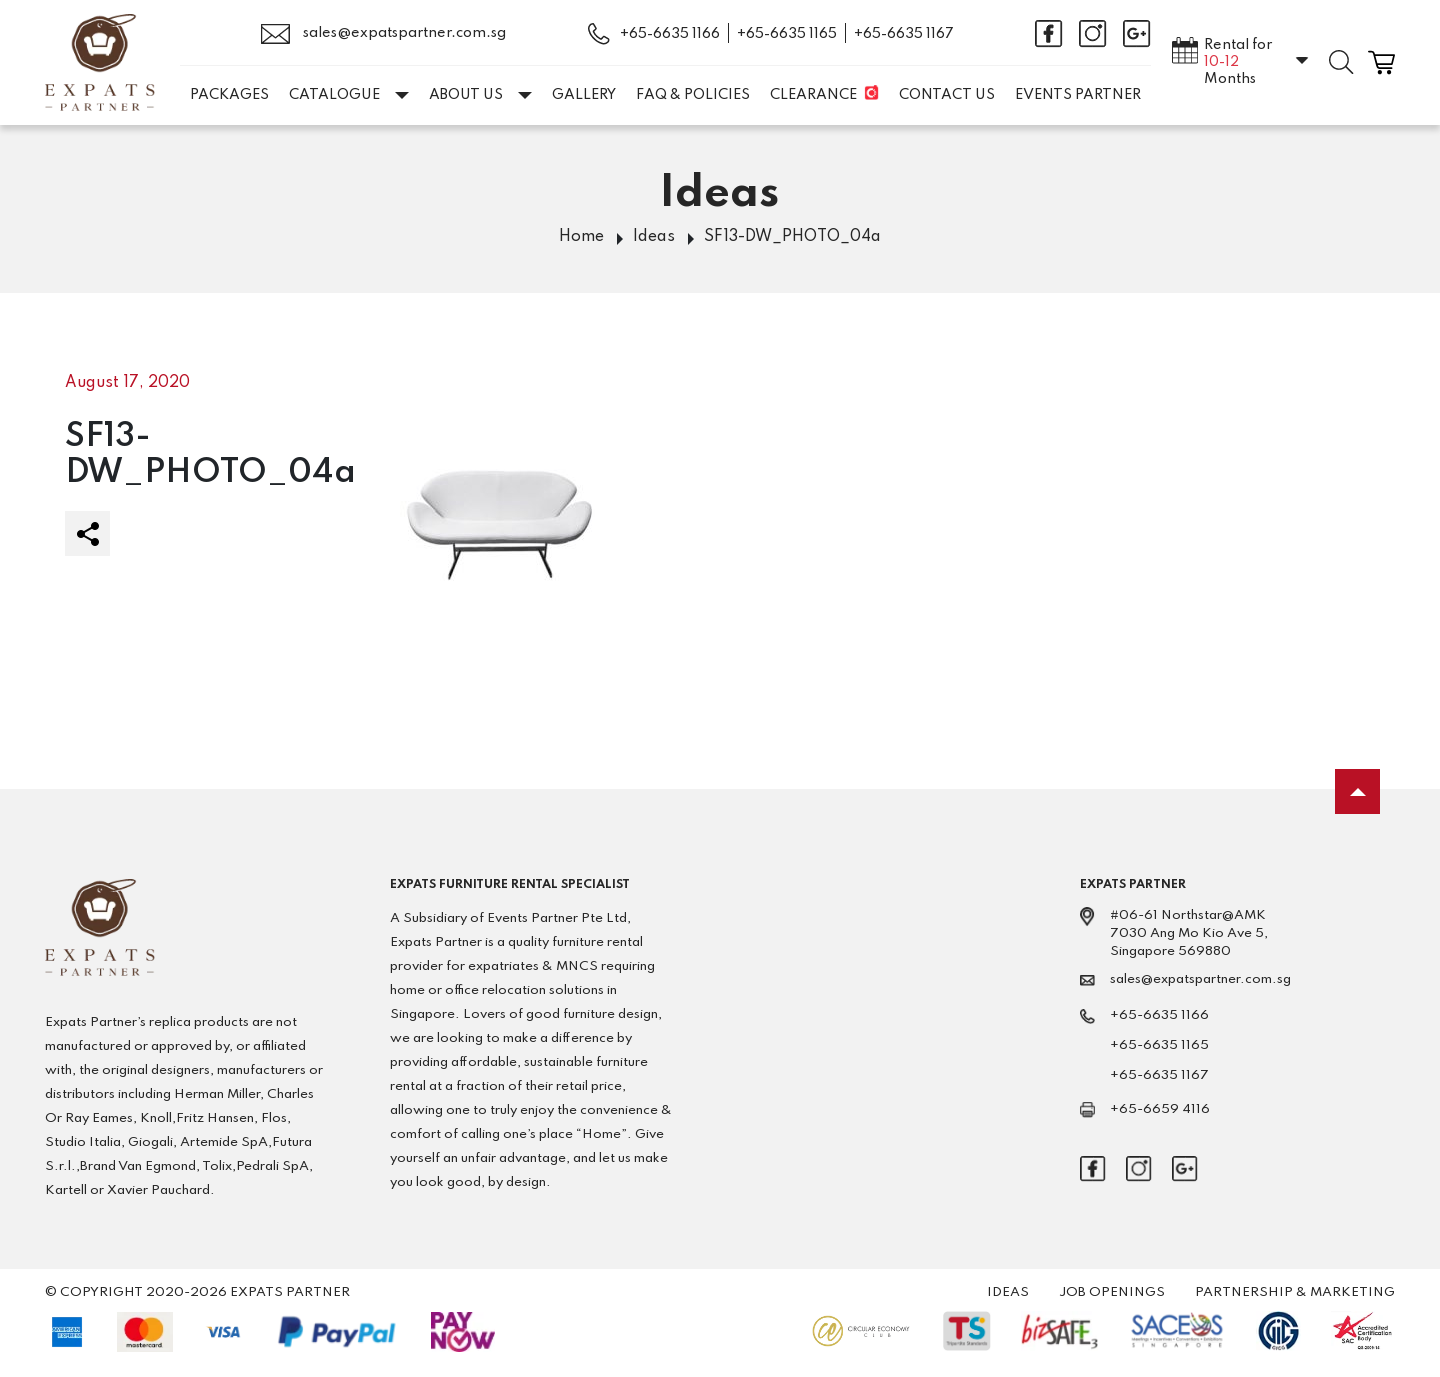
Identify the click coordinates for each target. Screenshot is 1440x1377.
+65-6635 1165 (787, 34)
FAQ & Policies (693, 95)
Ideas (654, 237)
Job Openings (1112, 1292)
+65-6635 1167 (904, 34)
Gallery (584, 95)
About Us (480, 95)
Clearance (813, 95)
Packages (229, 95)
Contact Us (947, 95)
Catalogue (349, 95)
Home (581, 237)
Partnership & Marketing (1295, 1292)
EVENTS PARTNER (1078, 95)
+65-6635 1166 (670, 34)
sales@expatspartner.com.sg (383, 34)
